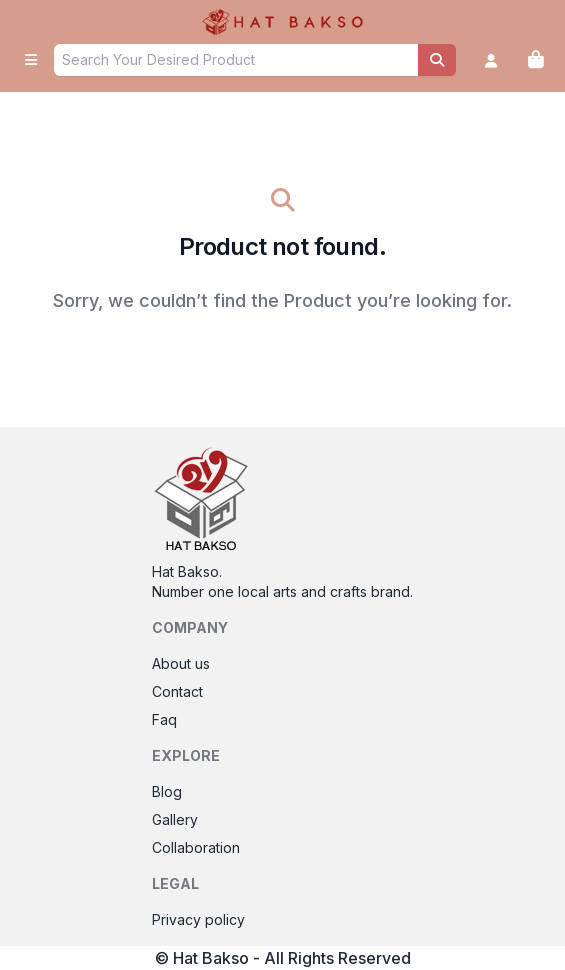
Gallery (175, 819)
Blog (167, 791)
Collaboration (196, 847)
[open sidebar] (31, 60)
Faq (164, 719)
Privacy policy (198, 919)
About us (181, 663)
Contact (177, 691)
